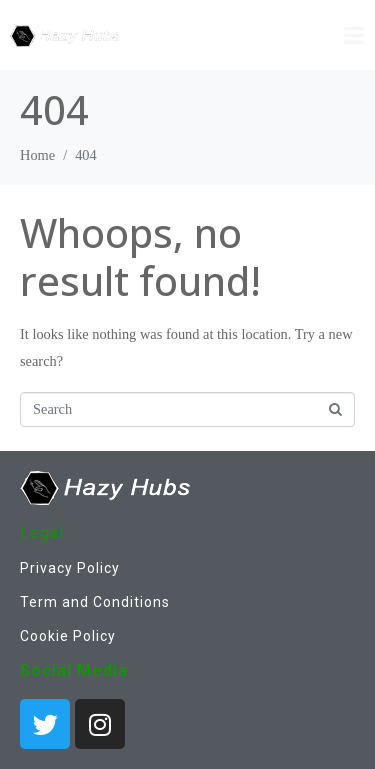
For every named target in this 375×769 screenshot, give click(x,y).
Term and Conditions (95, 602)
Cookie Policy (68, 636)
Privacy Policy (70, 568)
